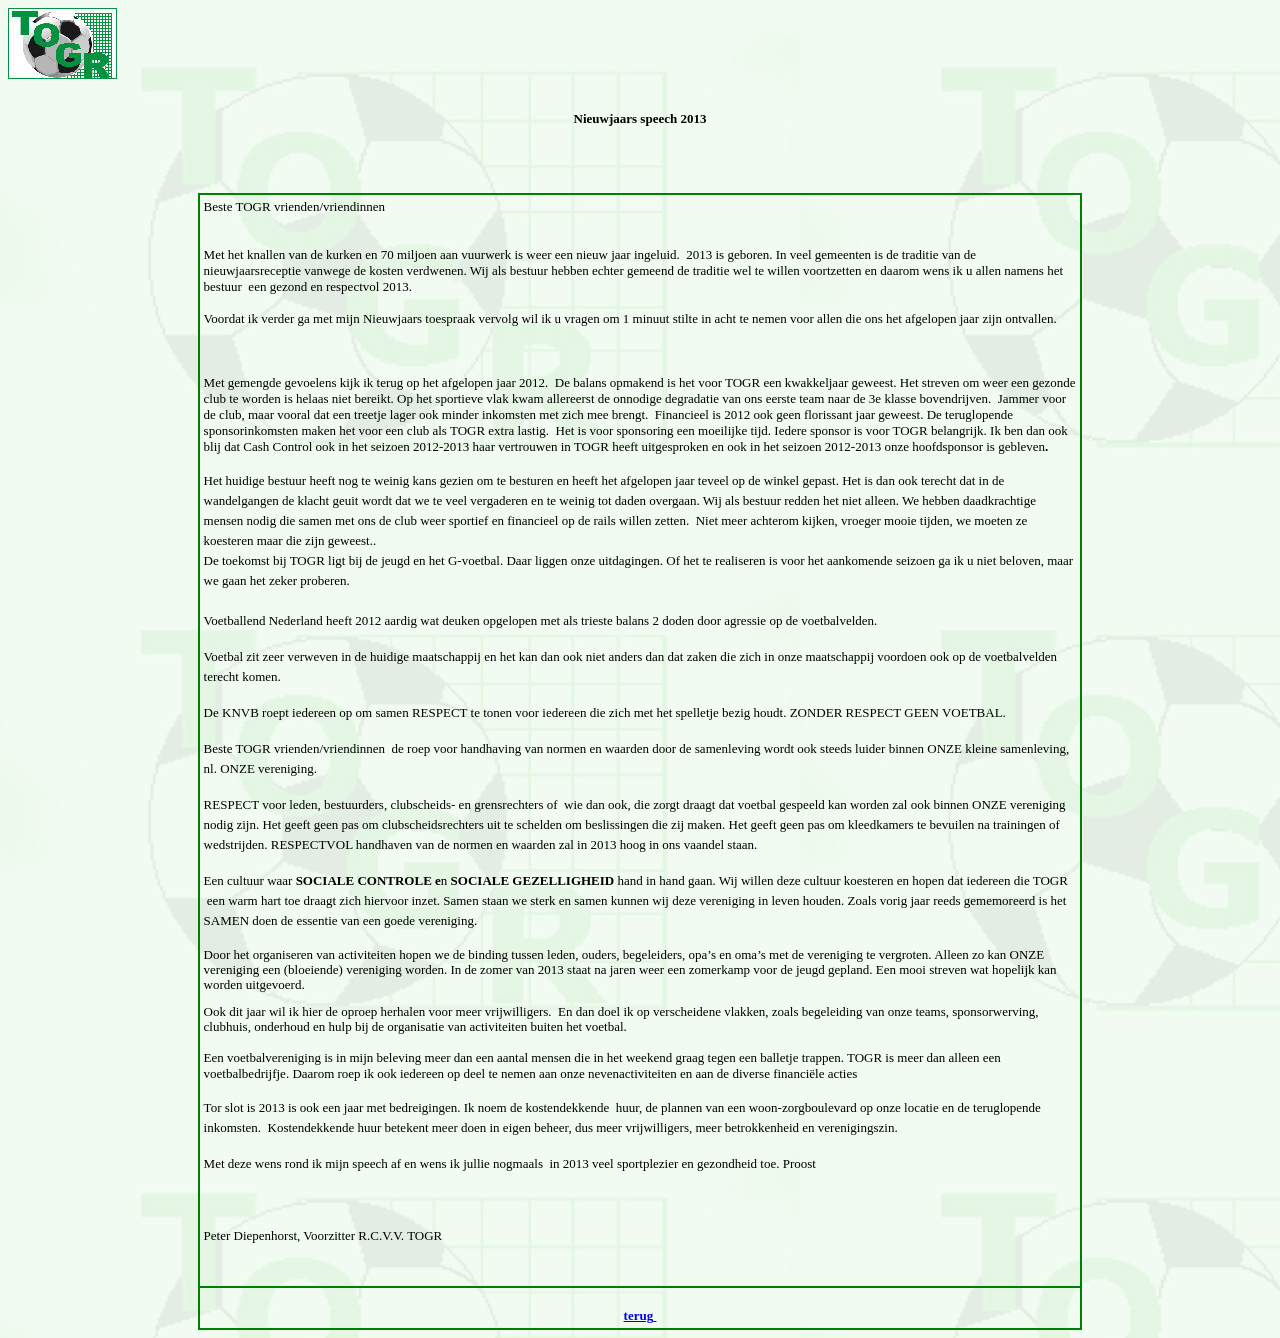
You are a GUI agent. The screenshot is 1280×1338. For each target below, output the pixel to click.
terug (639, 1315)
